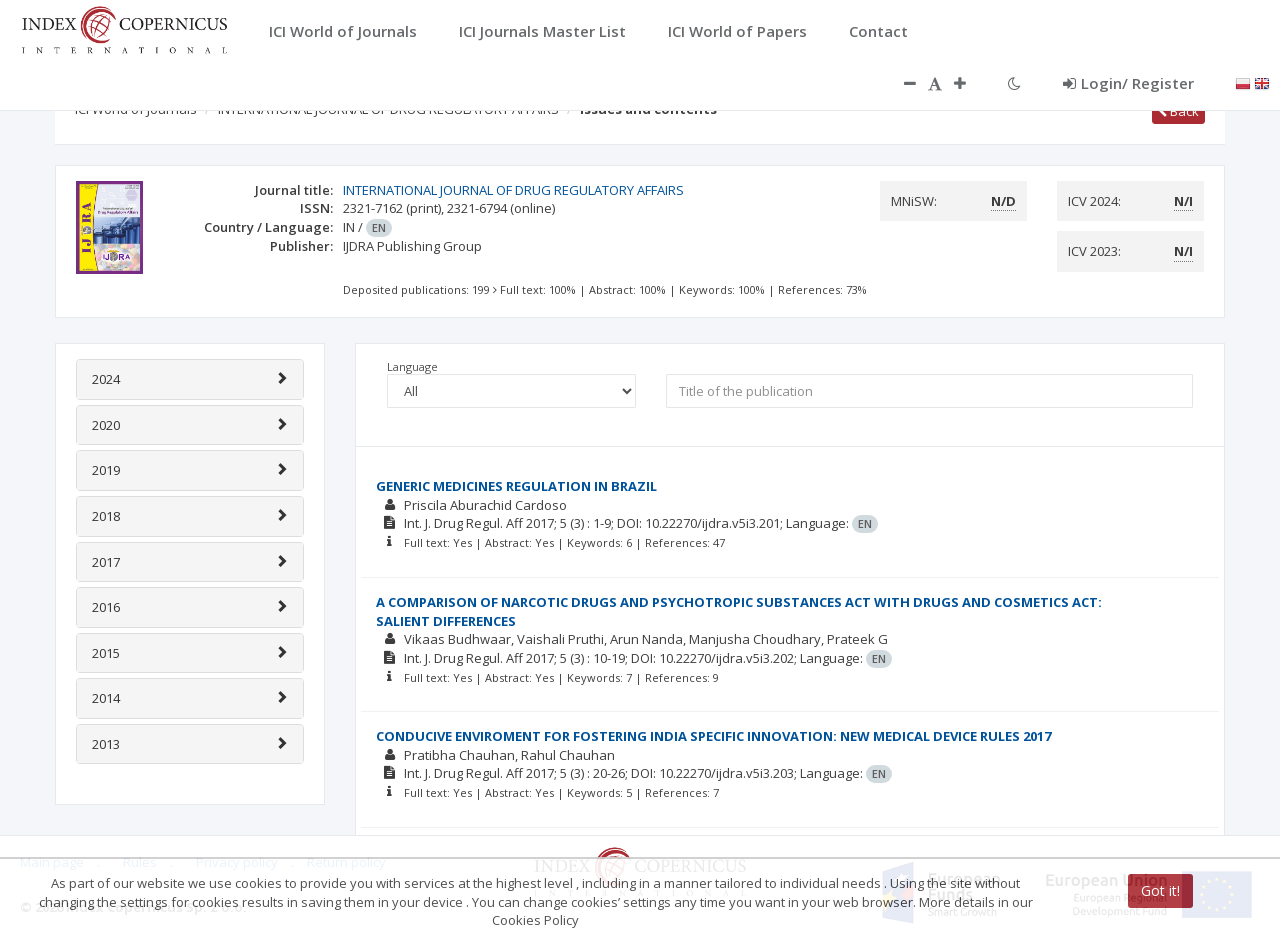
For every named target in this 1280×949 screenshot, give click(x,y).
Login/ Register (1128, 83)
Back (1178, 111)
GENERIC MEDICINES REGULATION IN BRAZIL (516, 486)
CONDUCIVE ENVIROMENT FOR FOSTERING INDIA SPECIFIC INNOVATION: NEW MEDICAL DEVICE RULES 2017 (713, 736)
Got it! (1160, 890)
